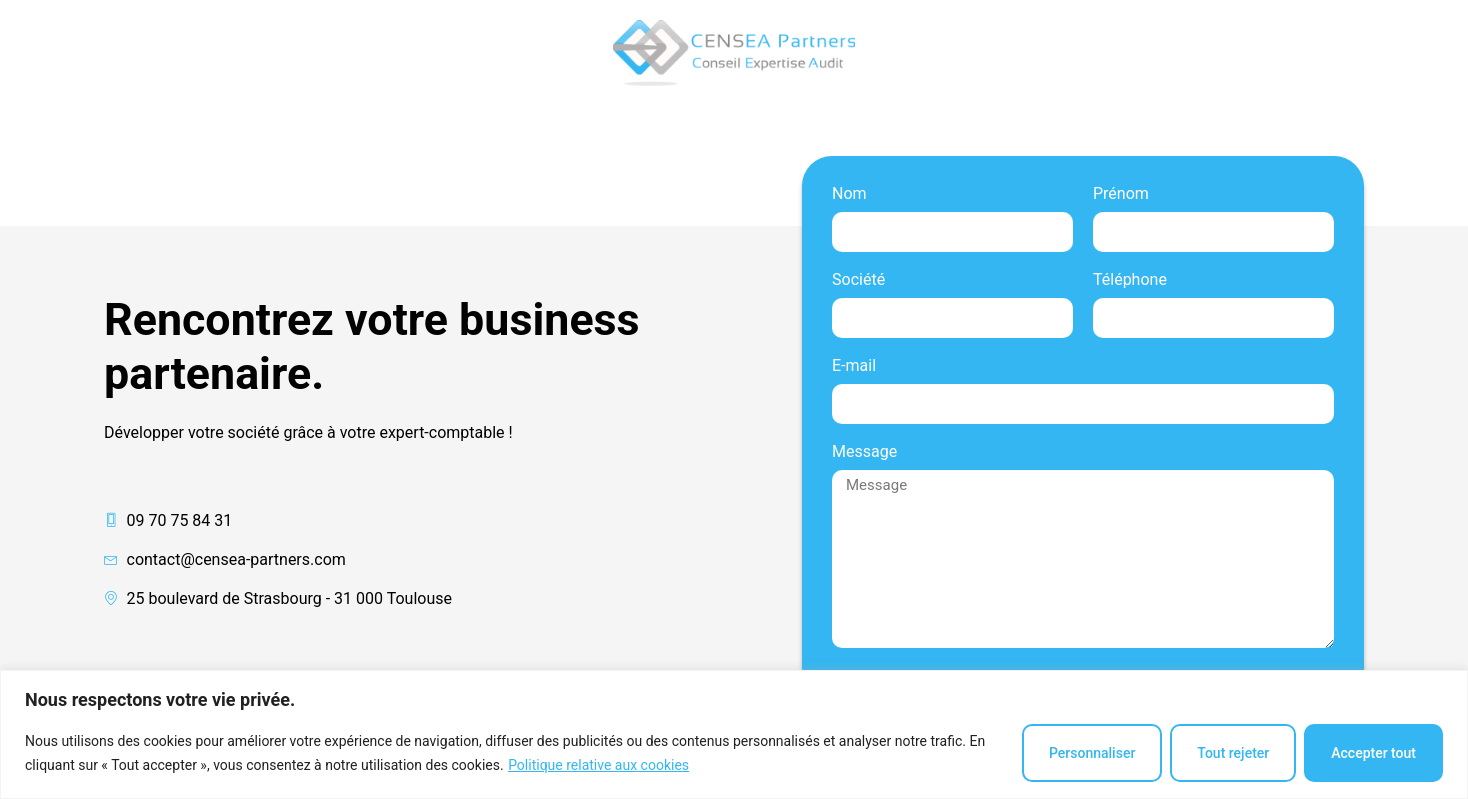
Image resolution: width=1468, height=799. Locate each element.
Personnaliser (1092, 753)
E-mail (854, 366)
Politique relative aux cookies (598, 765)
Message (864, 452)
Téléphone (1130, 280)
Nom (849, 194)
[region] (734, 734)
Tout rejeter (1233, 753)
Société (858, 280)
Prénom (1121, 194)
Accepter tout (1373, 753)
